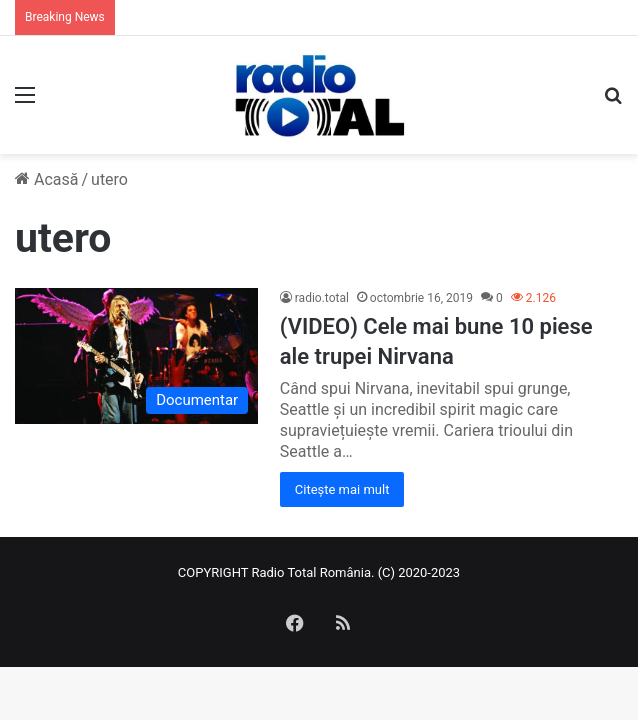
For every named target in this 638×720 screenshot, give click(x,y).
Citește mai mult (342, 489)
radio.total (322, 298)
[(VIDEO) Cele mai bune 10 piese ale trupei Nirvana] (136, 356)
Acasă (46, 179)
